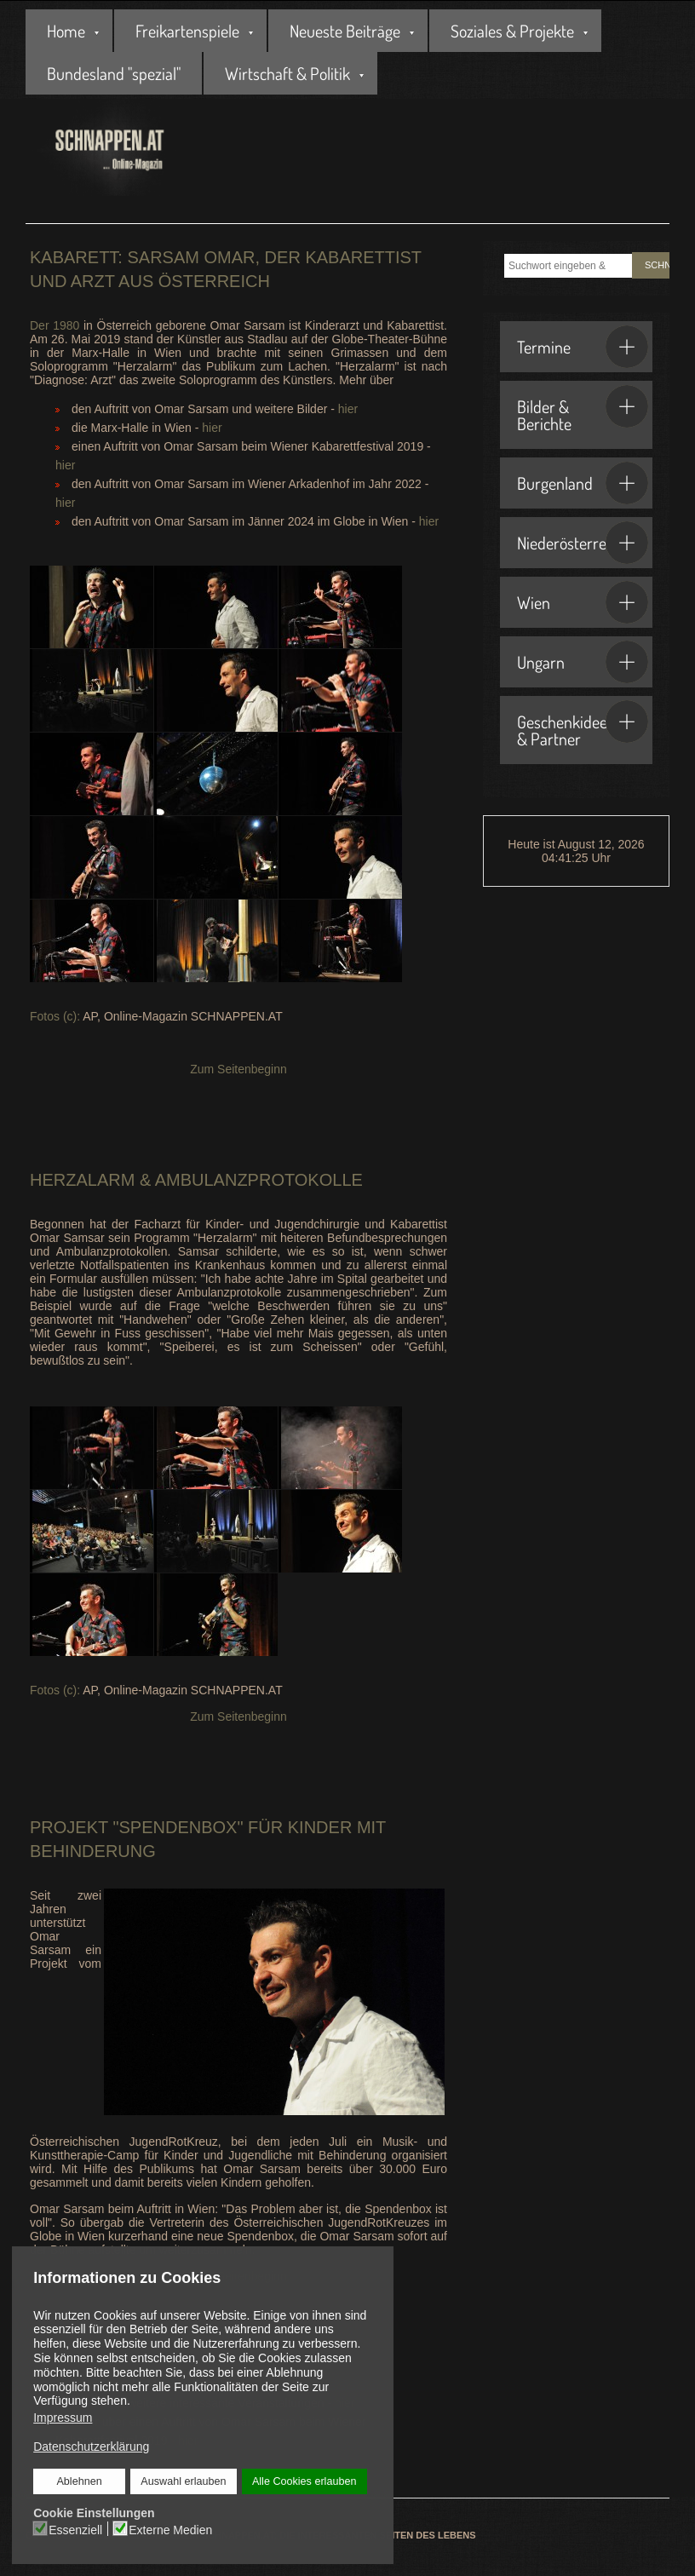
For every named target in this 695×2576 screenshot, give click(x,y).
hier (348, 409)
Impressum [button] (62, 2417)
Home (66, 31)
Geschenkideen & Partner (582, 725)
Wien (582, 602)
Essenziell (76, 2529)
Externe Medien (170, 2529)
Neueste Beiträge (345, 31)
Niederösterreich (582, 542)
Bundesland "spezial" (114, 73)
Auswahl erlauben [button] (183, 2481)
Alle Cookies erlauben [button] (304, 2481)
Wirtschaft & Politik (287, 73)
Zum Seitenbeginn (238, 1069)
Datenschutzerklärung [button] (91, 2446)
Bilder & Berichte (582, 409)
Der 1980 (54, 325)
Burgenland (582, 483)
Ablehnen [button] (79, 2481)
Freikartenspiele (187, 31)
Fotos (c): (56, 1016)
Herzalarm (82, 1179)
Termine (582, 346)
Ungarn (582, 662)
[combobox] (568, 266)
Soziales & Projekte (512, 31)
